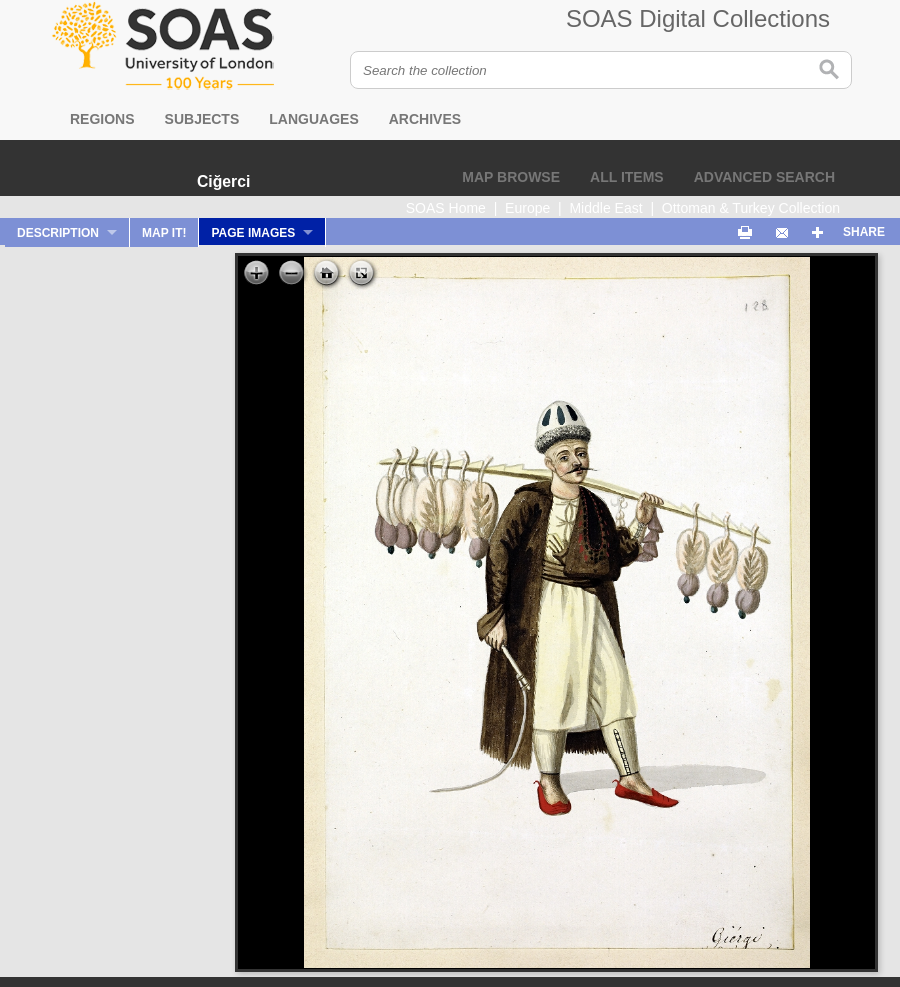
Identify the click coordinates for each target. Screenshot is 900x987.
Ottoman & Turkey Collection (751, 208)
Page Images (253, 233)
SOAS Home (446, 208)
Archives (425, 119)
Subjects (202, 119)
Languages (313, 119)
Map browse (511, 177)
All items (627, 177)
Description (58, 233)
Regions (102, 119)
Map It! (164, 233)
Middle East (605, 208)
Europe (527, 208)
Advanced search (764, 177)
